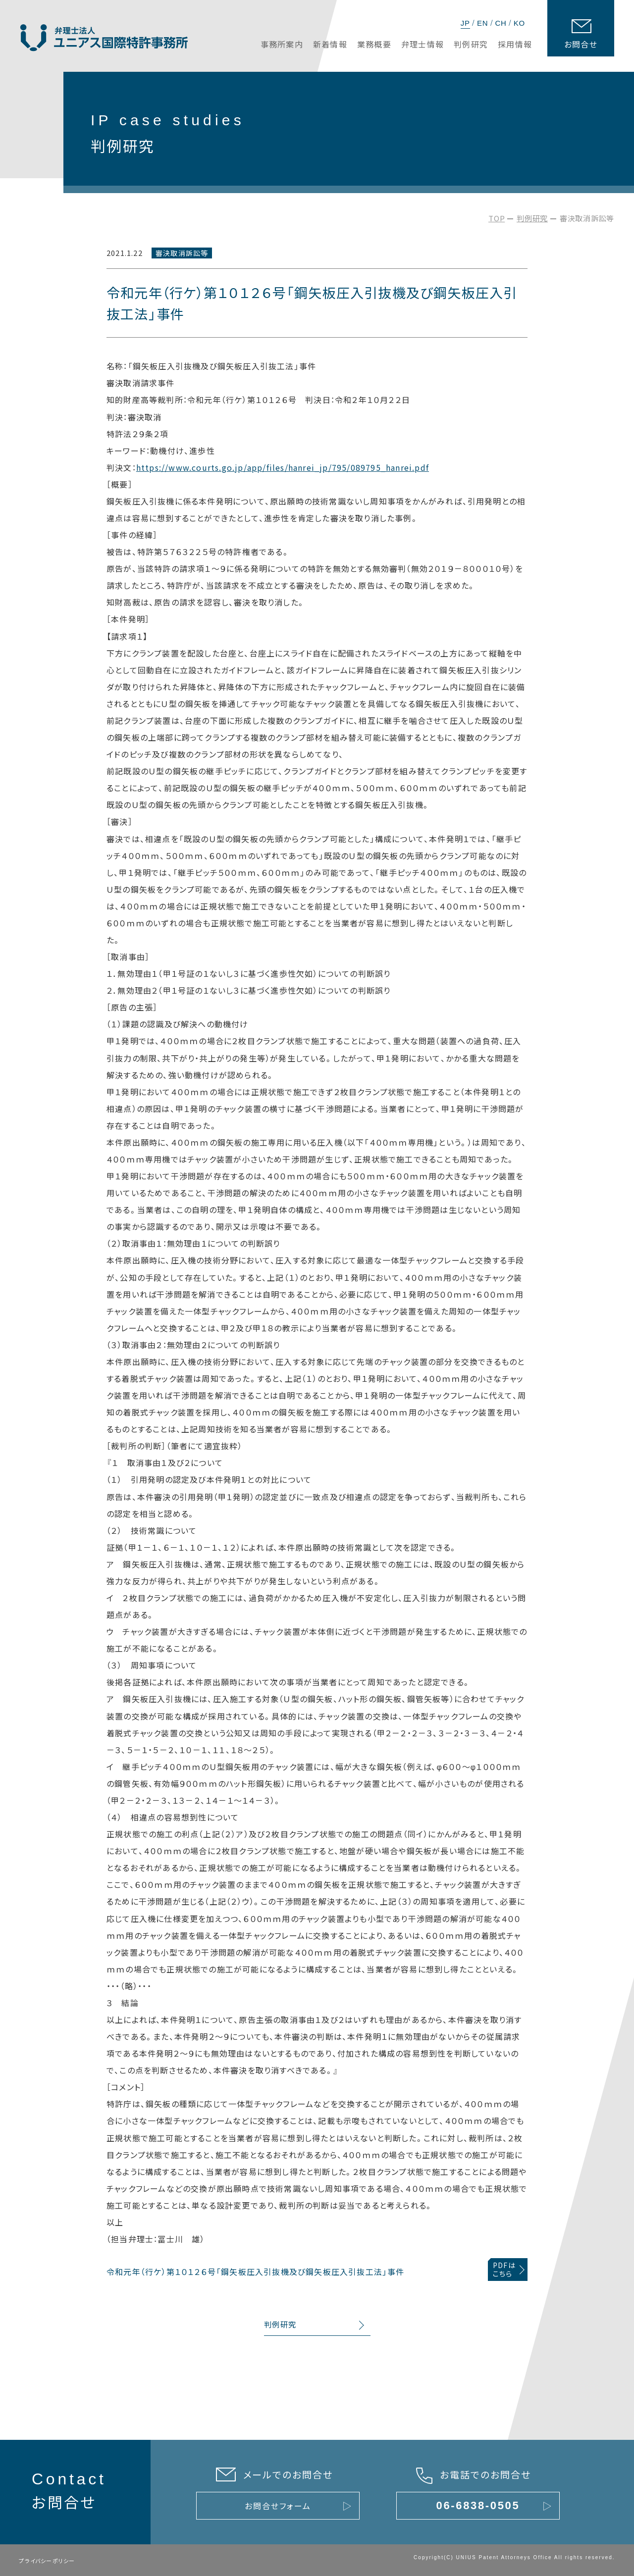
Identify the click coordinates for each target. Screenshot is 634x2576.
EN (482, 23)
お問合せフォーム (278, 2506)
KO (519, 23)
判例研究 (532, 218)
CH (500, 23)
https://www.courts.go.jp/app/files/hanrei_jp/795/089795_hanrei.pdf (282, 467)
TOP (496, 218)
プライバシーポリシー (47, 2561)
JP (465, 23)
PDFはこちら (504, 2269)
